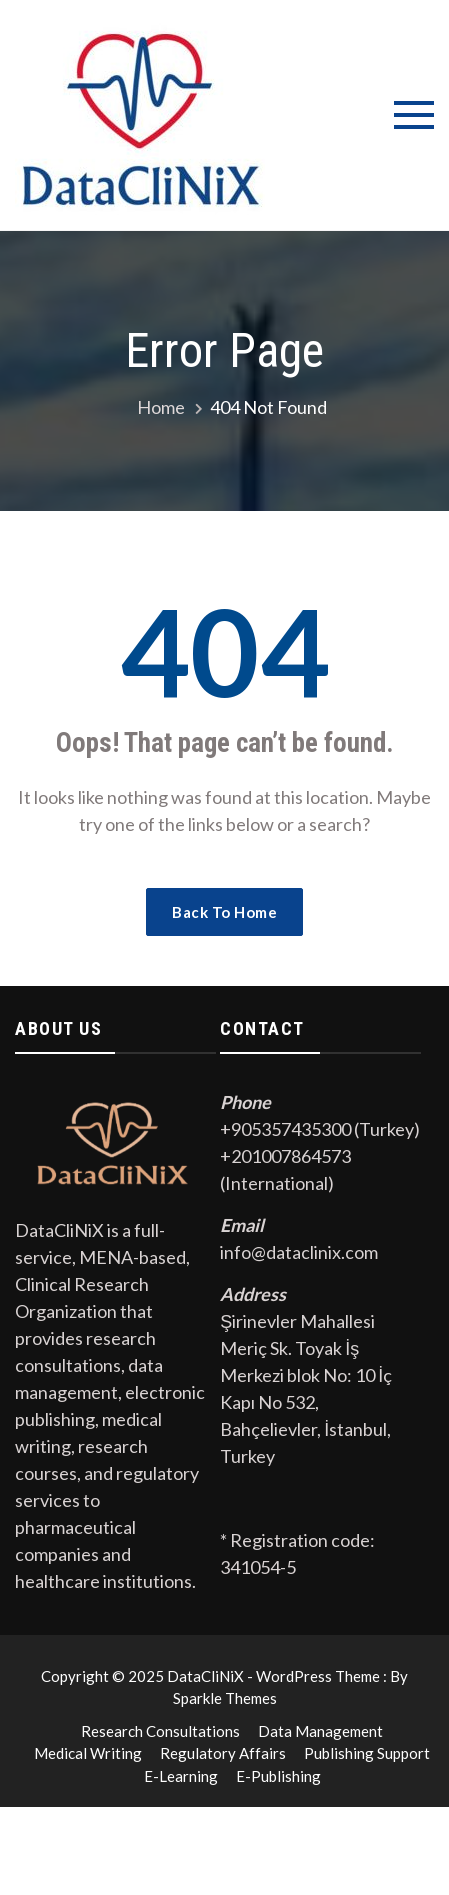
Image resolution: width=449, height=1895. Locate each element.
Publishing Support (367, 1753)
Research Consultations (160, 1731)
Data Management (320, 1731)
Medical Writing (88, 1753)
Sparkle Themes (225, 1698)
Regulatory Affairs (223, 1753)
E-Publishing (278, 1776)
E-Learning (181, 1776)
